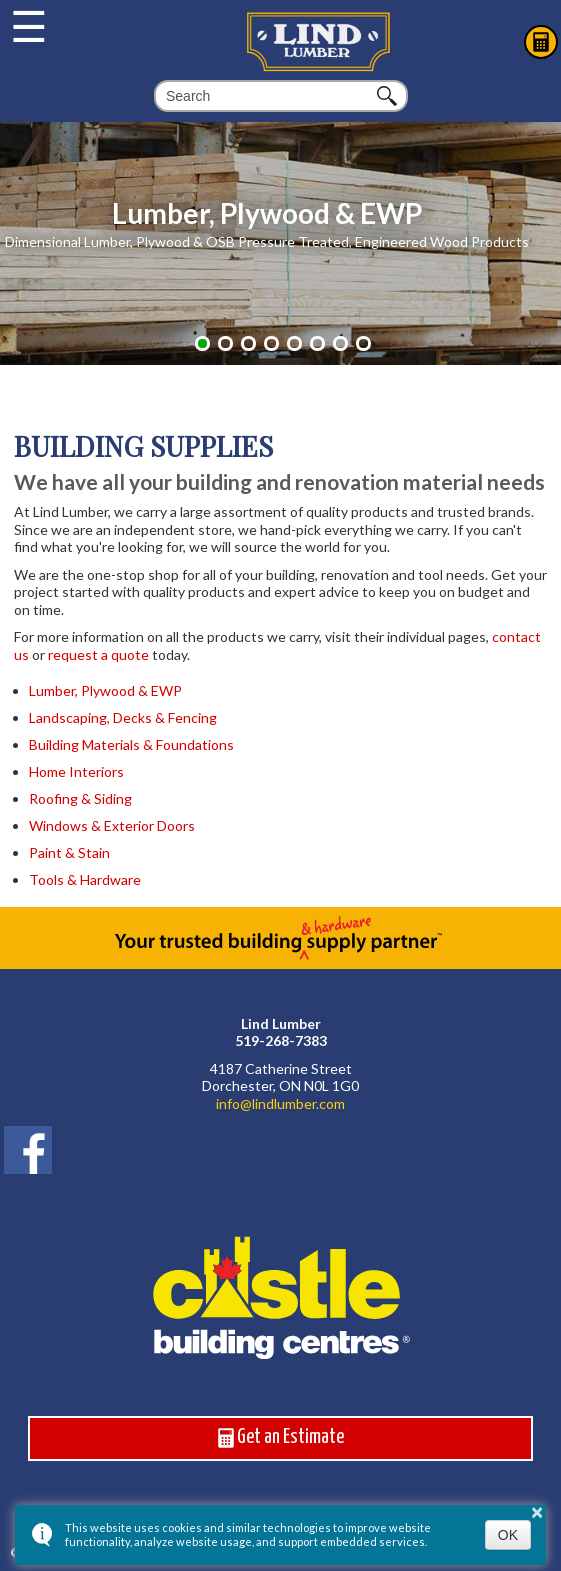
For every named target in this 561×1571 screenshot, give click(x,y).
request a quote (98, 654)
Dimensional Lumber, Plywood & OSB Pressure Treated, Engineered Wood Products (267, 241)
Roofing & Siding (80, 798)
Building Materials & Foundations (131, 744)
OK (508, 1535)
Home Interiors (76, 771)
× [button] (537, 1512)
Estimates (541, 42)
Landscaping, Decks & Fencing (123, 717)
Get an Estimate (281, 1438)
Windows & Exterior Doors (112, 825)
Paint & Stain (69, 852)
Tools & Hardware (85, 879)
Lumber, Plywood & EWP (267, 213)
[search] (268, 96)
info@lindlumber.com (280, 1103)
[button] (202, 343)
